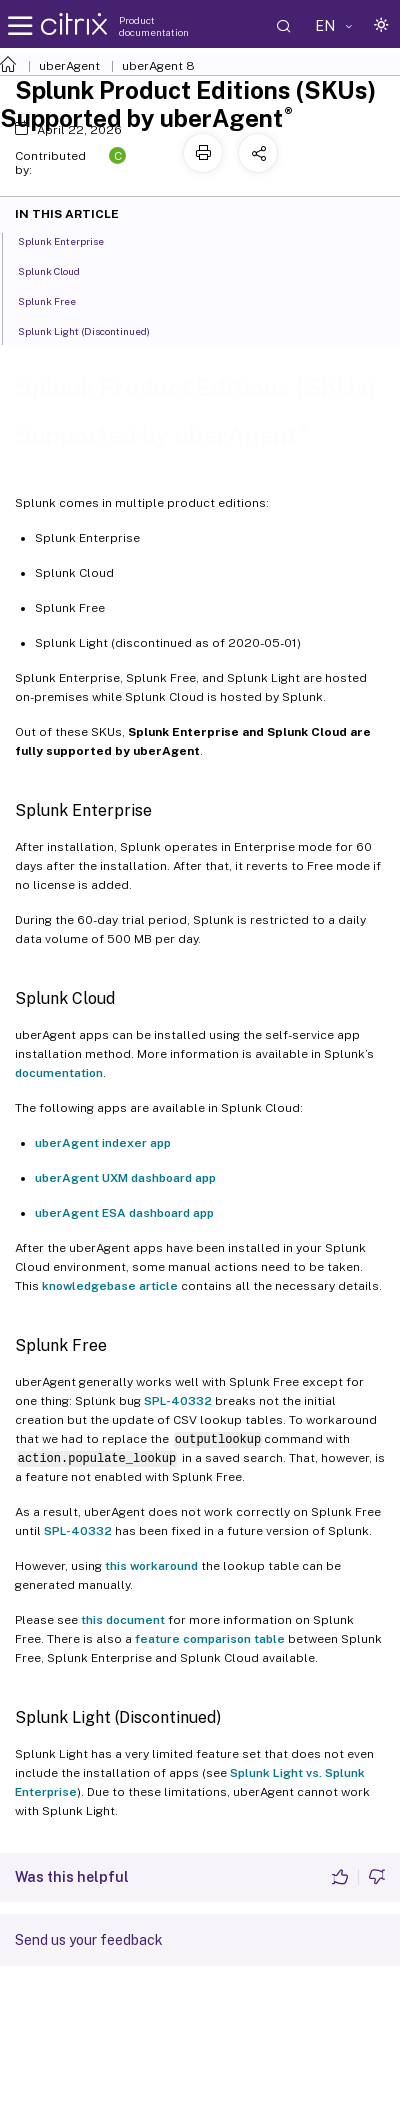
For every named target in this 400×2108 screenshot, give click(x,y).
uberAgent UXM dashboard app (125, 1178)
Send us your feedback (89, 1940)
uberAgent (69, 66)
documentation (59, 1073)
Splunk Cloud (60, 270)
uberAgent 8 (158, 66)
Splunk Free (58, 300)
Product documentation (154, 26)
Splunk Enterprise (72, 240)
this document (123, 1620)
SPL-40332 (178, 1401)
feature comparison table (210, 1639)
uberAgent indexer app (103, 1143)
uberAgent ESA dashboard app (124, 1213)
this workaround (151, 1566)
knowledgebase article (110, 1286)
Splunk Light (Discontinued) (95, 330)
